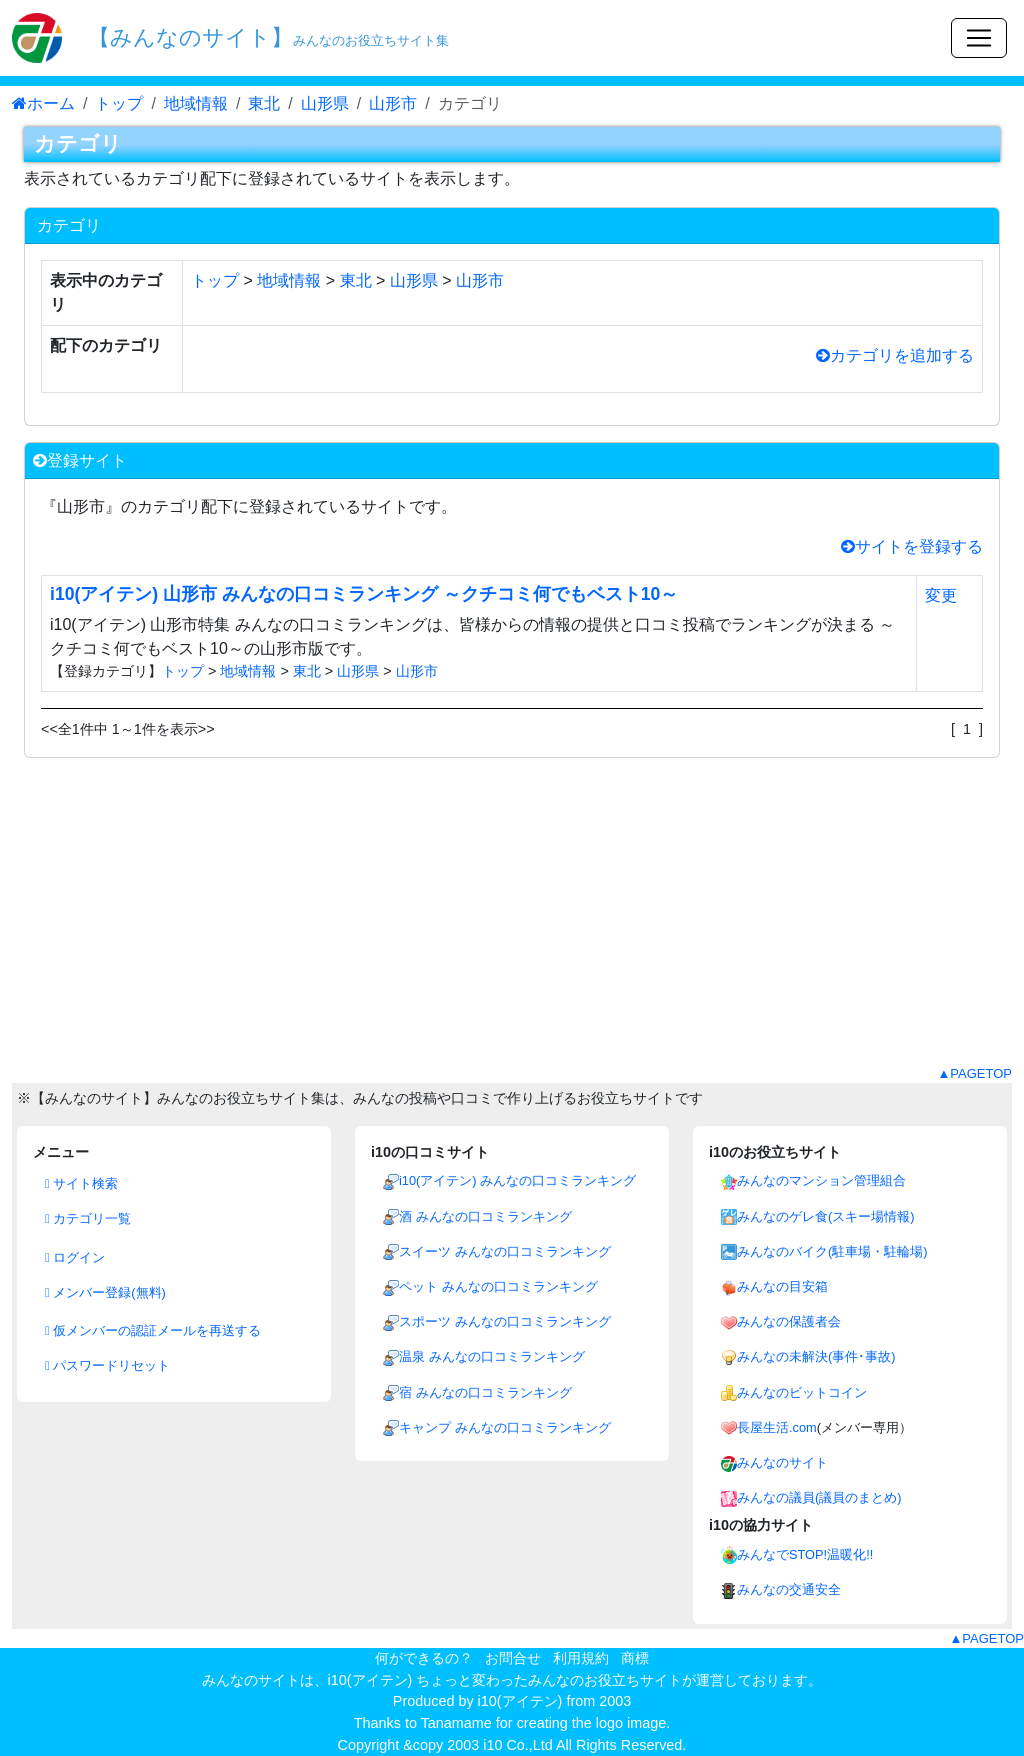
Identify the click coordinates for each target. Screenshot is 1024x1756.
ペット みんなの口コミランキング (498, 1286)
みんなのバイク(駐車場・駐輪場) (832, 1251)
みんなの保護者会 (789, 1321)
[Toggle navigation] (979, 38)
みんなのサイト (782, 1462)
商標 (635, 1658)
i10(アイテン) (520, 1701)
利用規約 (581, 1658)
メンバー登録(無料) (105, 1292)
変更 (941, 595)
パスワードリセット (107, 1365)
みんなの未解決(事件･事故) (816, 1356)
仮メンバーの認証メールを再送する (153, 1330)
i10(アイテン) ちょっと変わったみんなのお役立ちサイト (505, 1680)
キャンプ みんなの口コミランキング (505, 1427)
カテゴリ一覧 (88, 1218)
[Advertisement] (512, 924)
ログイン (75, 1257)
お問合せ (513, 1658)
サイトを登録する (912, 546)
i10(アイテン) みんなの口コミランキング (517, 1180)
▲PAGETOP (974, 1073)
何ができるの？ (424, 1658)
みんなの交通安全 (789, 1589)
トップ (119, 103)
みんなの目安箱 (782, 1286)
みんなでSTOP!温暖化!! (805, 1554)
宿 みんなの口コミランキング (485, 1392)
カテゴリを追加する (895, 355)
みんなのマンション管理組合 (821, 1180)
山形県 (325, 103)
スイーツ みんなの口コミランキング (505, 1251)
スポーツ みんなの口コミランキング (505, 1321)
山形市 (393, 103)
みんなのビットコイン (802, 1392)
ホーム (43, 103)
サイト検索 (81, 1183)
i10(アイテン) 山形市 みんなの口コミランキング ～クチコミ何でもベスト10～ (364, 594)
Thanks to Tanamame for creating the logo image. (512, 1723)
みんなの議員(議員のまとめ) (819, 1497)
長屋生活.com (777, 1427)
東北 (264, 103)
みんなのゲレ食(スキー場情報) (826, 1216)
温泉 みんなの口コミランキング (492, 1356)
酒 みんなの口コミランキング (485, 1216)
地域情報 (196, 103)
